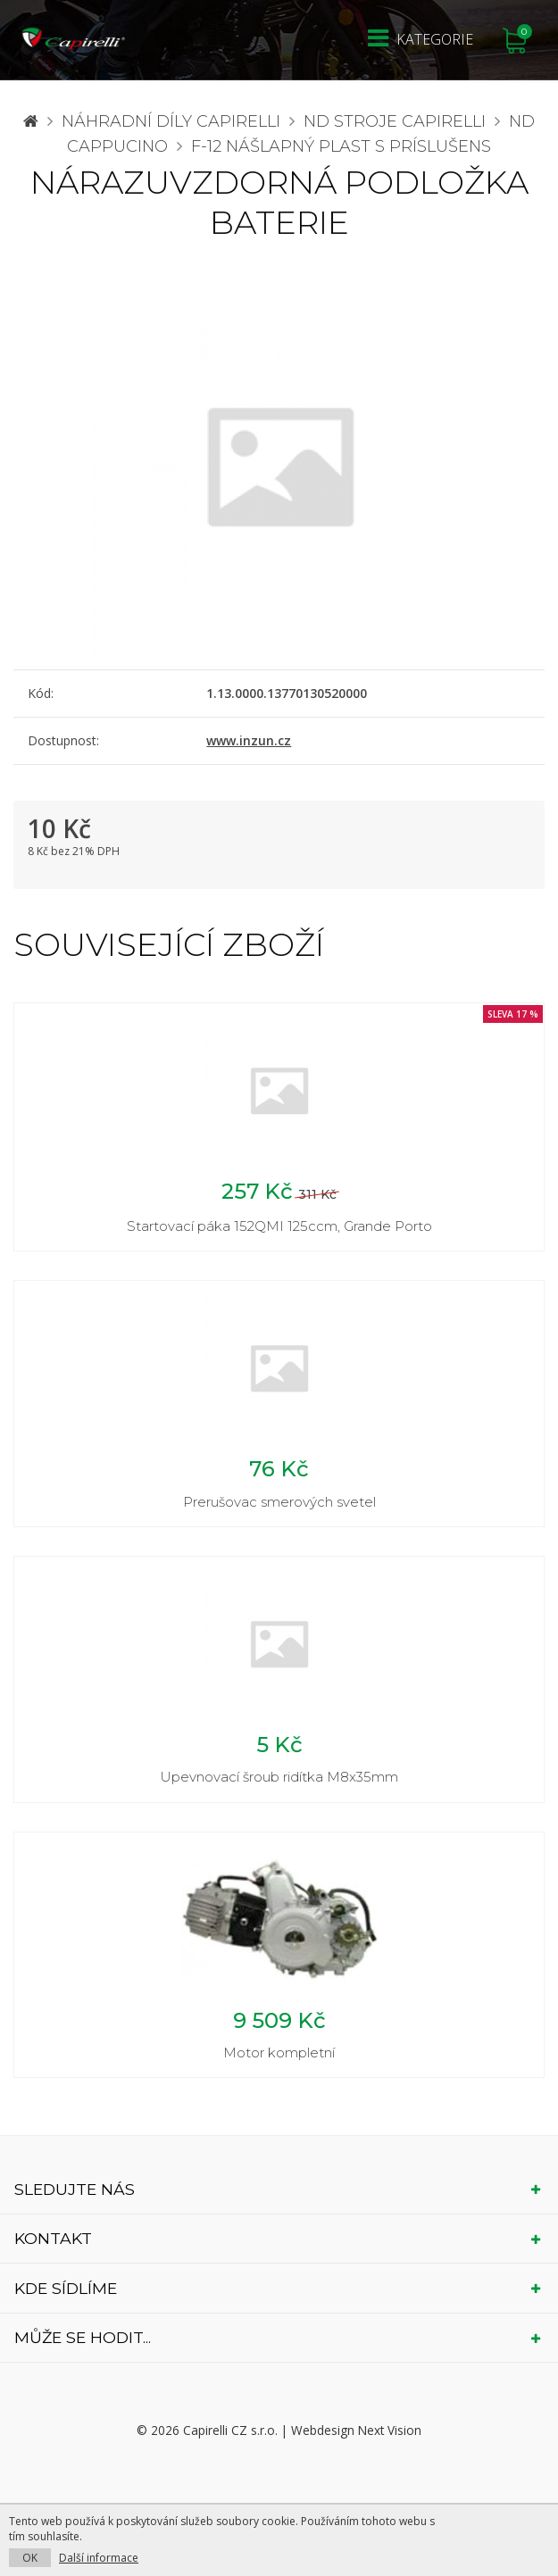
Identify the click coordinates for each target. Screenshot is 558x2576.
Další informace (98, 2557)
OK (29, 2557)
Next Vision (389, 2430)
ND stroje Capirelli (395, 121)
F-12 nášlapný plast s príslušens (341, 146)
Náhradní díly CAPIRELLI (171, 121)
